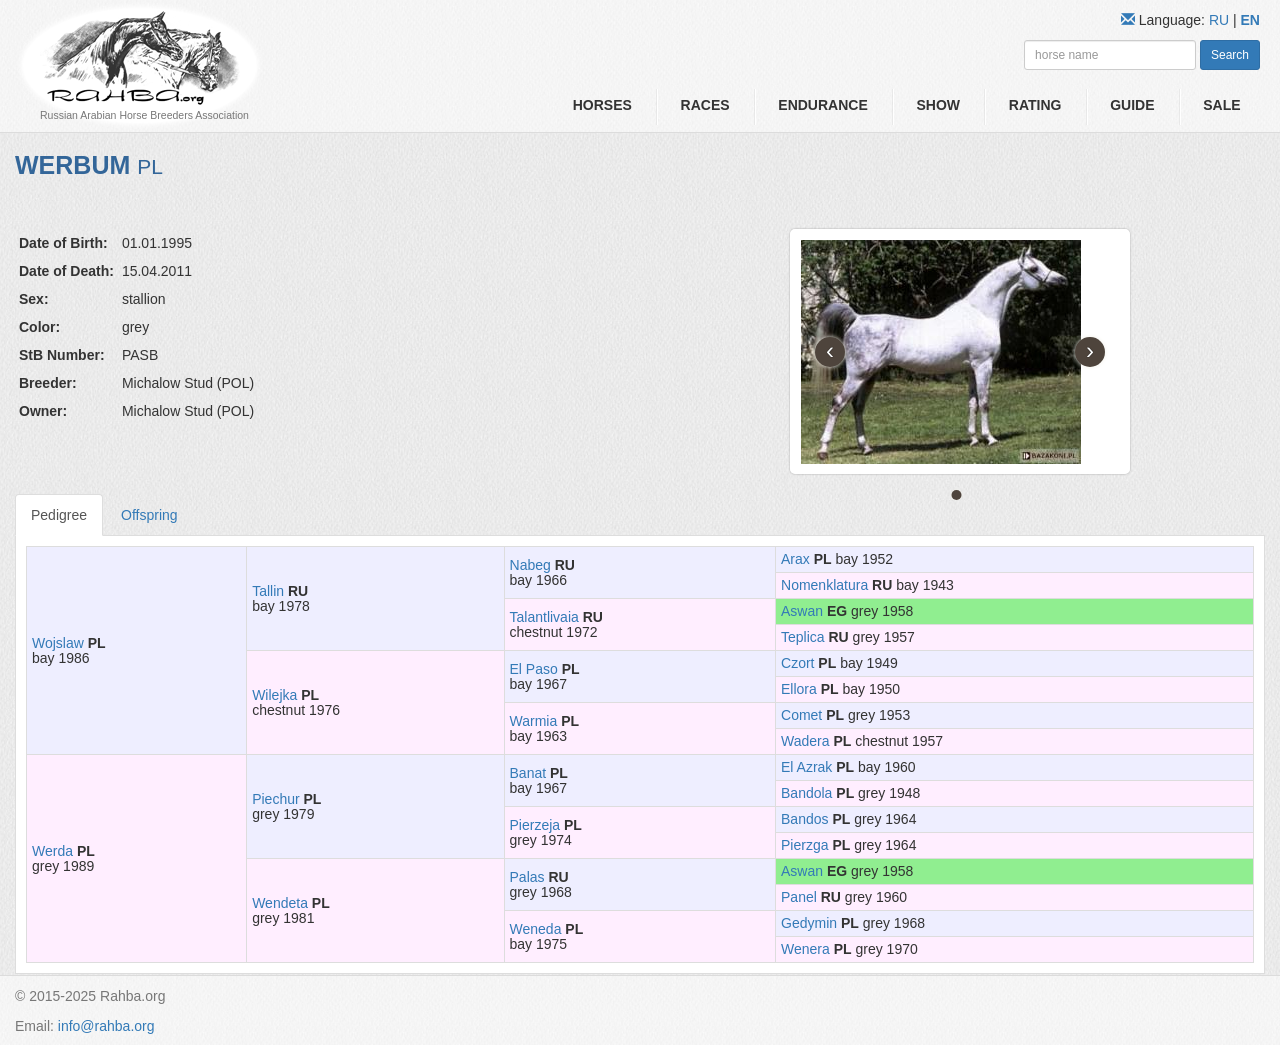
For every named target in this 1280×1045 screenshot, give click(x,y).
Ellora (799, 689)
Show (938, 105)
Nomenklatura (824, 585)
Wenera (805, 949)
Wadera (805, 741)
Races (705, 105)
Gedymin (809, 923)
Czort (797, 663)
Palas (527, 877)
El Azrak (806, 767)
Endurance (822, 105)
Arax (795, 559)
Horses (602, 105)
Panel (799, 897)
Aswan (802, 611)
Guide (1132, 105)
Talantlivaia (544, 617)
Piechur (275, 799)
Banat (528, 773)
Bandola (806, 793)
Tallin (268, 591)
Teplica (803, 637)
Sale (1221, 105)
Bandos (804, 819)
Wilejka (274, 695)
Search (1230, 55)
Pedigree (59, 515)
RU (1221, 20)
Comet (801, 715)
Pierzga (804, 845)
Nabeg (530, 565)
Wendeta (280, 903)
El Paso (534, 669)
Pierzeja (535, 825)
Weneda (536, 929)
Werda (52, 851)
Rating (1035, 105)
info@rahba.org (106, 1026)
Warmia (534, 721)
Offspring (149, 515)
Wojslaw (58, 643)
